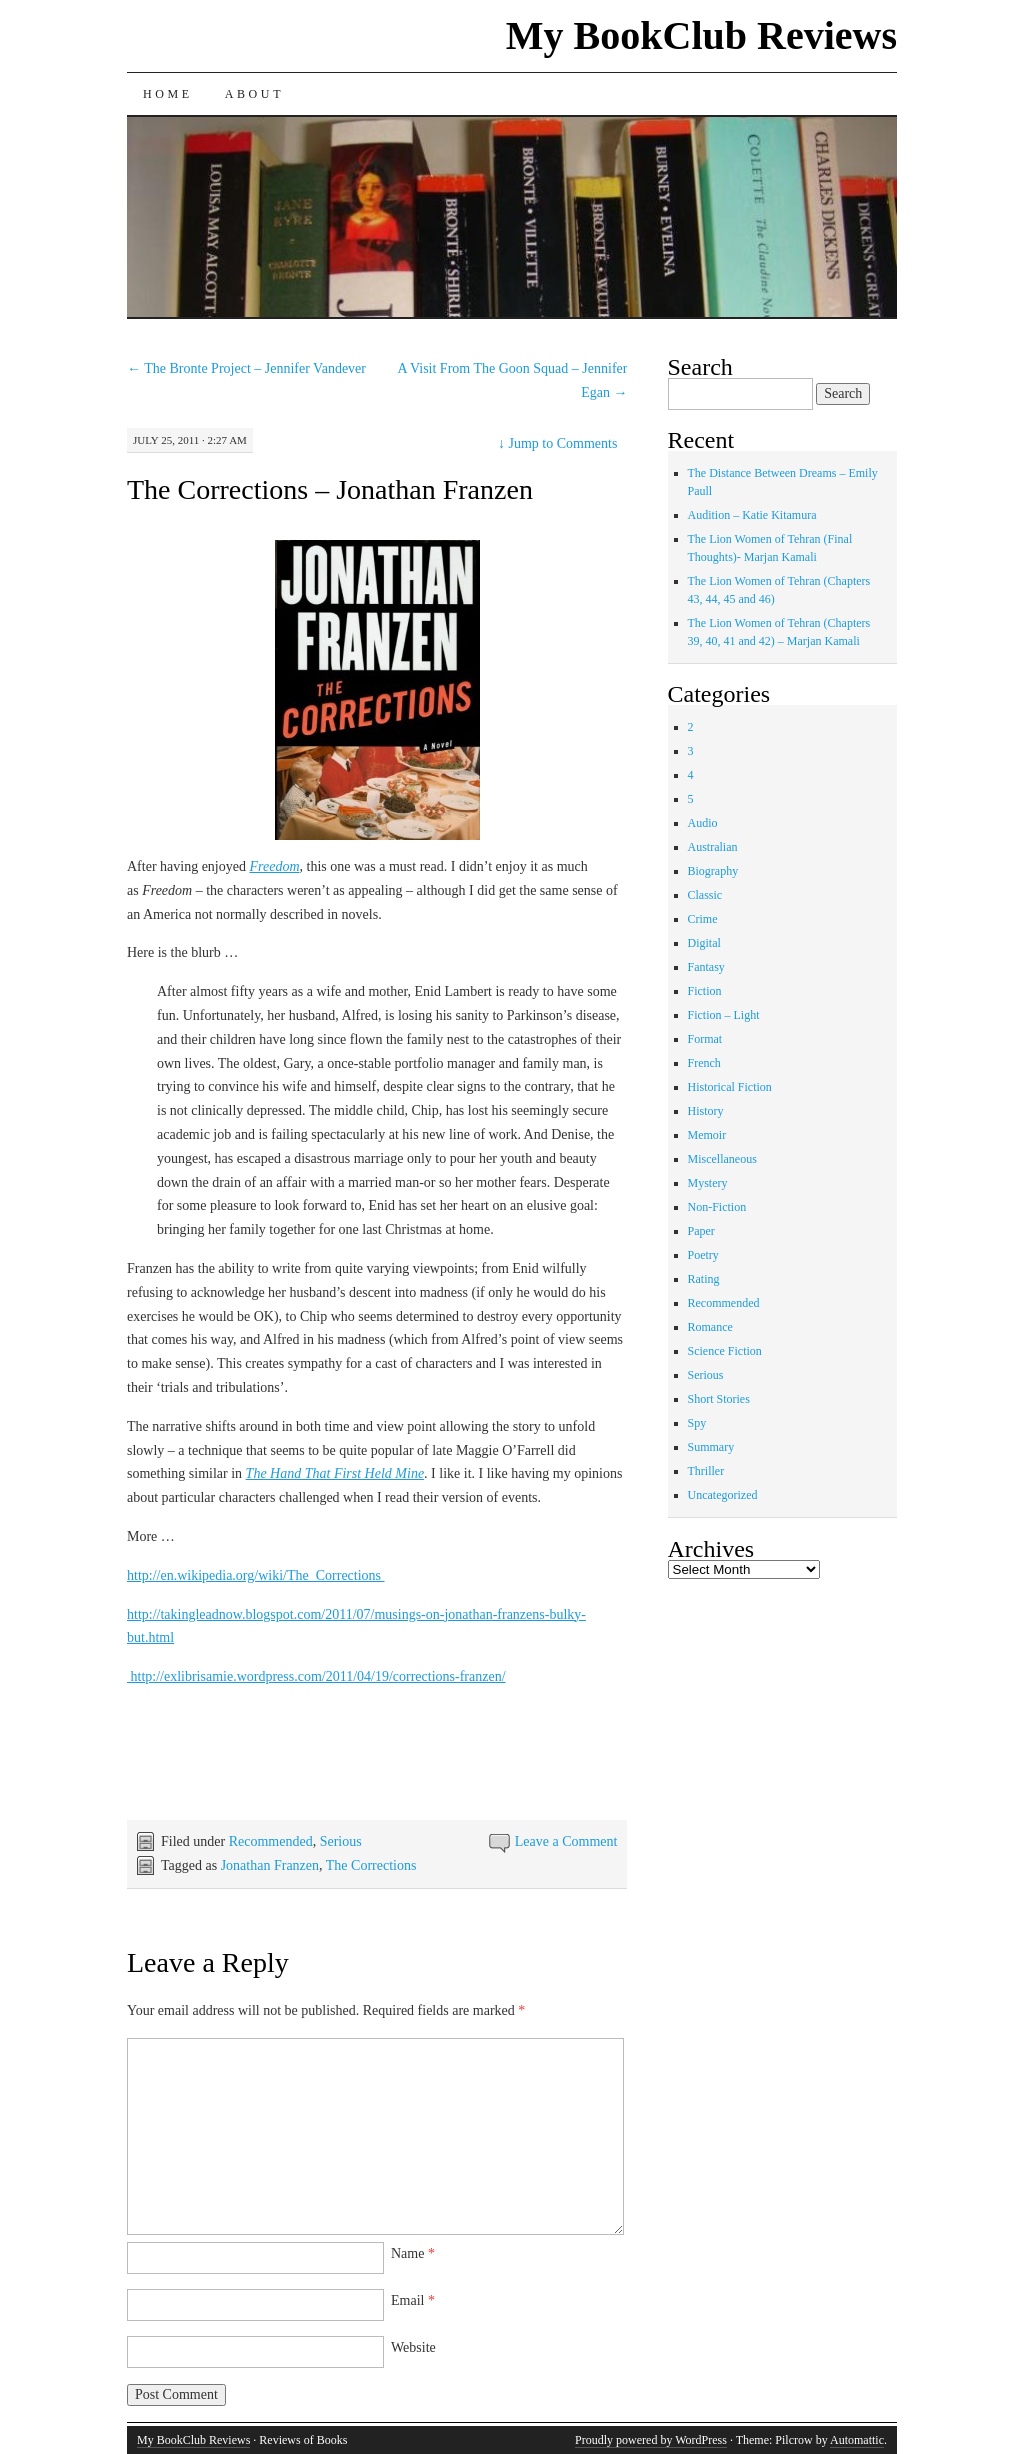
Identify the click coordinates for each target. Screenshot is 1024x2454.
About (254, 94)
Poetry (703, 1255)
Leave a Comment (566, 1841)
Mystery (708, 1183)
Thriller (706, 1471)
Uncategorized (723, 1495)
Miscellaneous (722, 1159)
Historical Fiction (730, 1087)
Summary (711, 1447)
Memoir (707, 1135)
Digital (704, 943)
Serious (341, 1841)
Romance (710, 1327)
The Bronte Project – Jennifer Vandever (246, 368)
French (704, 1063)
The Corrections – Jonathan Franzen (330, 489)
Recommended (271, 1841)
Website (413, 2347)
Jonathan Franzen (270, 1865)
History (706, 1111)
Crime (703, 919)
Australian (713, 847)
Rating (704, 1279)
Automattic (857, 2440)
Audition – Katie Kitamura (752, 515)
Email (413, 2300)
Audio (703, 823)
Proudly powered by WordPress (651, 2440)
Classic (705, 895)
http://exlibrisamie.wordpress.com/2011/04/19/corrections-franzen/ (316, 1676)
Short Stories (719, 1399)
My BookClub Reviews (701, 35)
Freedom (274, 866)
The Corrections (371, 1865)
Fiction (705, 991)
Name (413, 2253)
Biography (713, 871)
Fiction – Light (724, 1015)
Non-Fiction (717, 1207)
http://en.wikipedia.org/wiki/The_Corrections (256, 1575)
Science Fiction (725, 1351)
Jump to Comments (557, 443)
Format (705, 1039)
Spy (697, 1423)
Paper (701, 1231)
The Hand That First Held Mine (335, 1473)
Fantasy (706, 967)
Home (168, 94)
